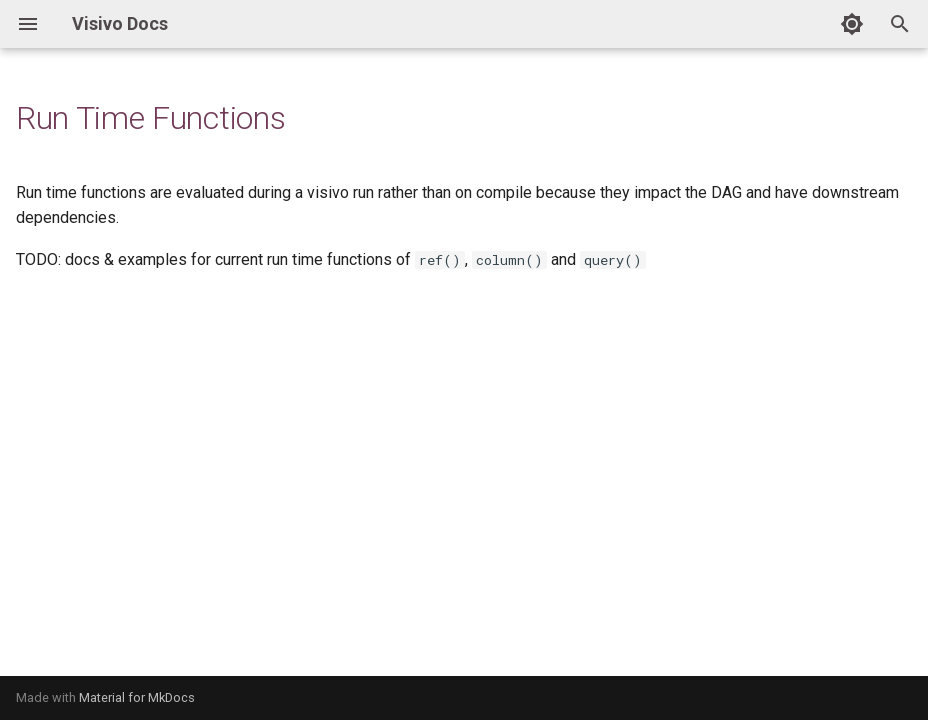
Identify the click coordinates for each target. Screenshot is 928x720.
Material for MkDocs (137, 697)
